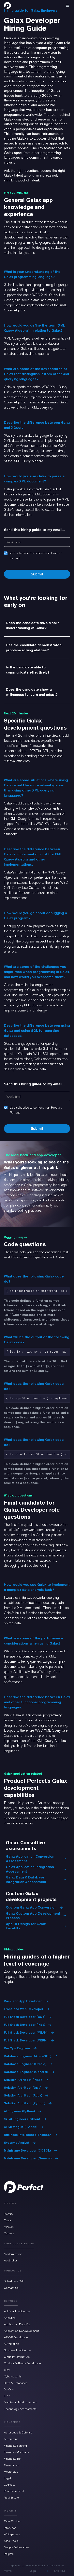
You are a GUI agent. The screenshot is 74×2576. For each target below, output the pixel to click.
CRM (7, 2370)
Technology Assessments (20, 2409)
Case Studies (12, 2521)
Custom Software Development (23, 2363)
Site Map (59, 2570)
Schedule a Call (13, 2281)
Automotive (11, 2439)
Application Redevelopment (21, 2331)
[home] (7, 5)
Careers (9, 2233)
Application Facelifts (17, 2324)
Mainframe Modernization (20, 2402)
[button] (67, 5)
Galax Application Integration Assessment (36, 1869)
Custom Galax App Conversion (34, 1907)
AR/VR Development (17, 2337)
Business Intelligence (17, 2350)
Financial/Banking (15, 2445)
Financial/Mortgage (16, 2452)
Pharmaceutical (14, 2491)
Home (8, 2570)
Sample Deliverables (16, 2547)
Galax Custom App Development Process (36, 1915)
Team (7, 2220)
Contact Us (11, 2288)
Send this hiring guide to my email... (34, 530)
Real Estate (11, 2497)
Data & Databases (15, 2383)
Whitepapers (12, 2534)
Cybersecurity (13, 2376)
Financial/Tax (12, 2458)
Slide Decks (11, 2541)
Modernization (13, 2254)
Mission (9, 2227)
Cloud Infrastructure (17, 2357)
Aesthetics (11, 2260)
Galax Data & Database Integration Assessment (36, 1879)
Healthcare (11, 2471)
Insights (9, 2554)
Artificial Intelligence (17, 2311)
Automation (11, 2344)
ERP (6, 2396)
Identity (8, 2214)
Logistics (9, 2484)
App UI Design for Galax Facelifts (36, 1926)
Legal (7, 2478)
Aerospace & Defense (18, 2432)
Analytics (10, 2318)
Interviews (10, 2528)
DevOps (9, 2389)
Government (12, 2465)
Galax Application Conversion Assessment (36, 1858)
